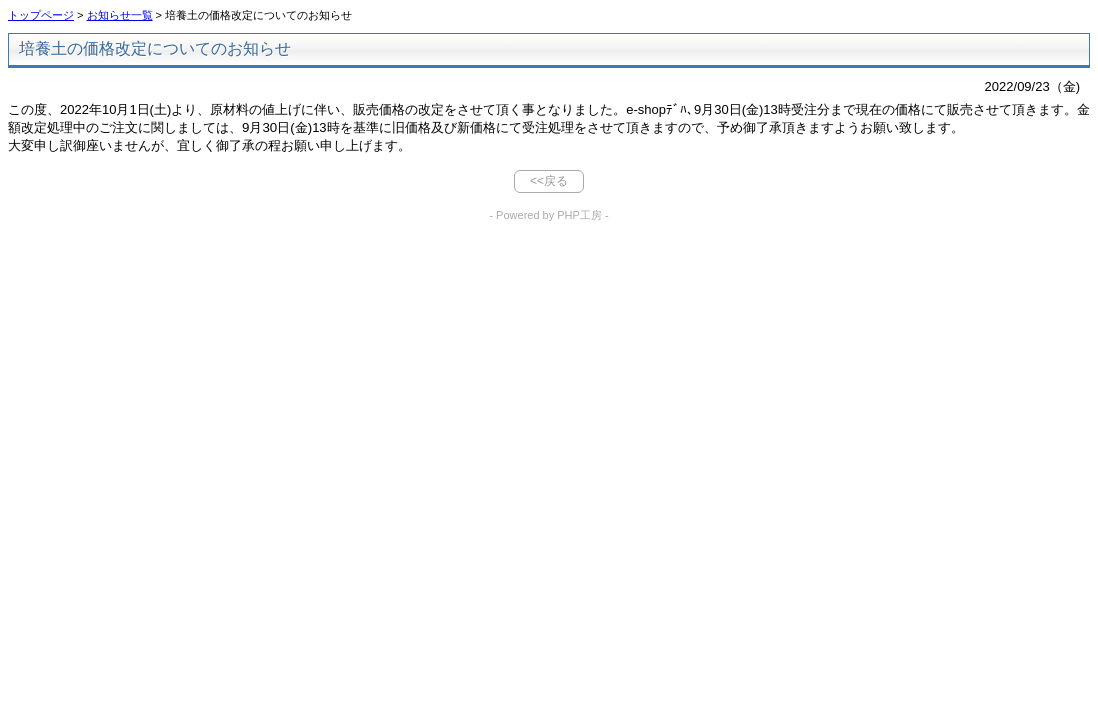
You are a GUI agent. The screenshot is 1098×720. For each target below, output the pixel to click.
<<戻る (549, 181)
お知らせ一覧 (120, 15)
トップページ (41, 15)
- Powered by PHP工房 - (548, 215)
